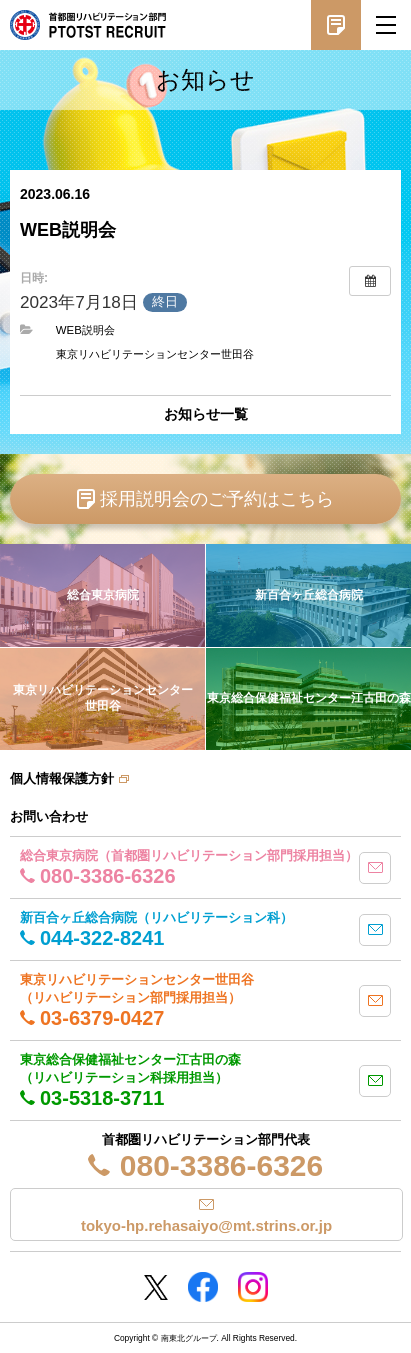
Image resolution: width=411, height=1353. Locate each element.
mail (375, 868)
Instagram (253, 1287)
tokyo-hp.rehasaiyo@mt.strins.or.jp (206, 1225)
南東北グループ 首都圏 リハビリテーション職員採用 (88, 25)
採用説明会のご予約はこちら (217, 499)
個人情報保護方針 (62, 778)
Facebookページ (203, 1287)
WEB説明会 (85, 330)
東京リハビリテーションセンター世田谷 (155, 354)
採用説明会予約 (336, 25)
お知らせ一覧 (206, 414)
